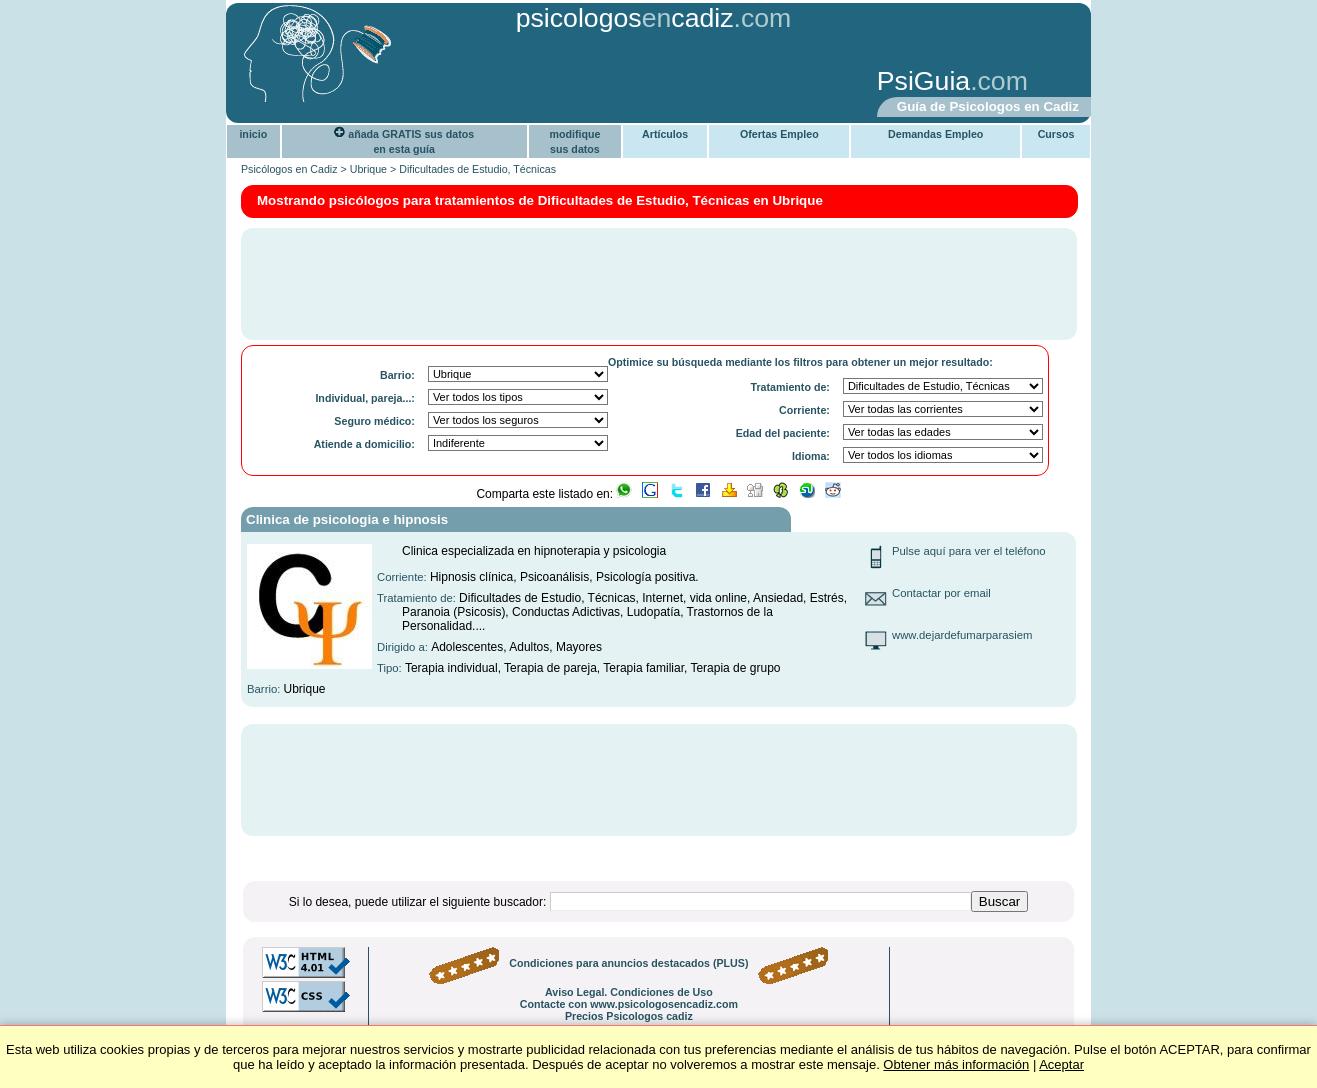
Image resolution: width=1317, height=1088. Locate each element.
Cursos (1056, 134)
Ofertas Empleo (779, 134)
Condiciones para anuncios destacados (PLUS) (628, 963)
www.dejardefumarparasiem (962, 635)
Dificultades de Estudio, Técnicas (477, 169)
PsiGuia (923, 81)
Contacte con (629, 1004)
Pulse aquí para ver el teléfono (969, 551)
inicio (253, 134)
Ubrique (368, 169)
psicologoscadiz (625, 18)
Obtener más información (956, 1064)
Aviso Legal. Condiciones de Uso (629, 992)
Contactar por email (941, 593)
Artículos (665, 134)
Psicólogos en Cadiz (289, 169)
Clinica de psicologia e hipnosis (347, 519)
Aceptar (1061, 1064)
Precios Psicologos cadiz (629, 1016)
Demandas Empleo (935, 134)
